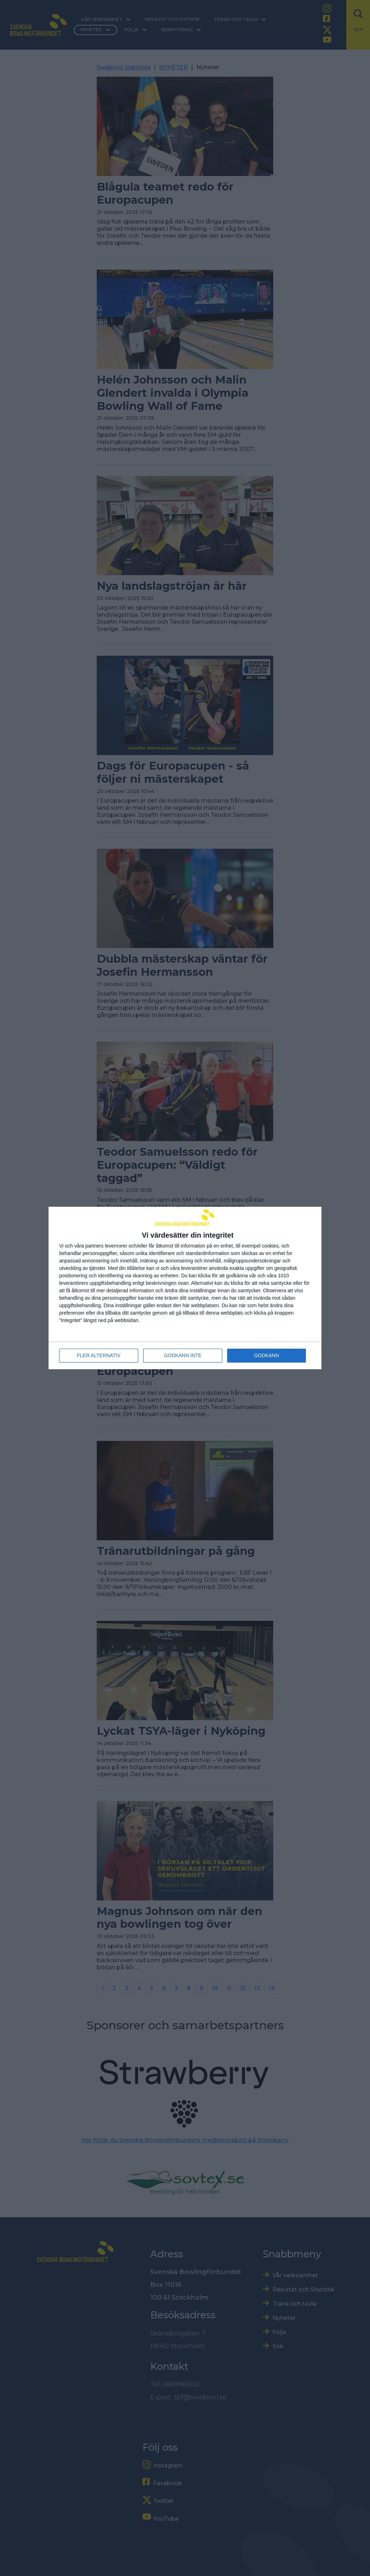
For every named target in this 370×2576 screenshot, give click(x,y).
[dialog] (185, 1288)
